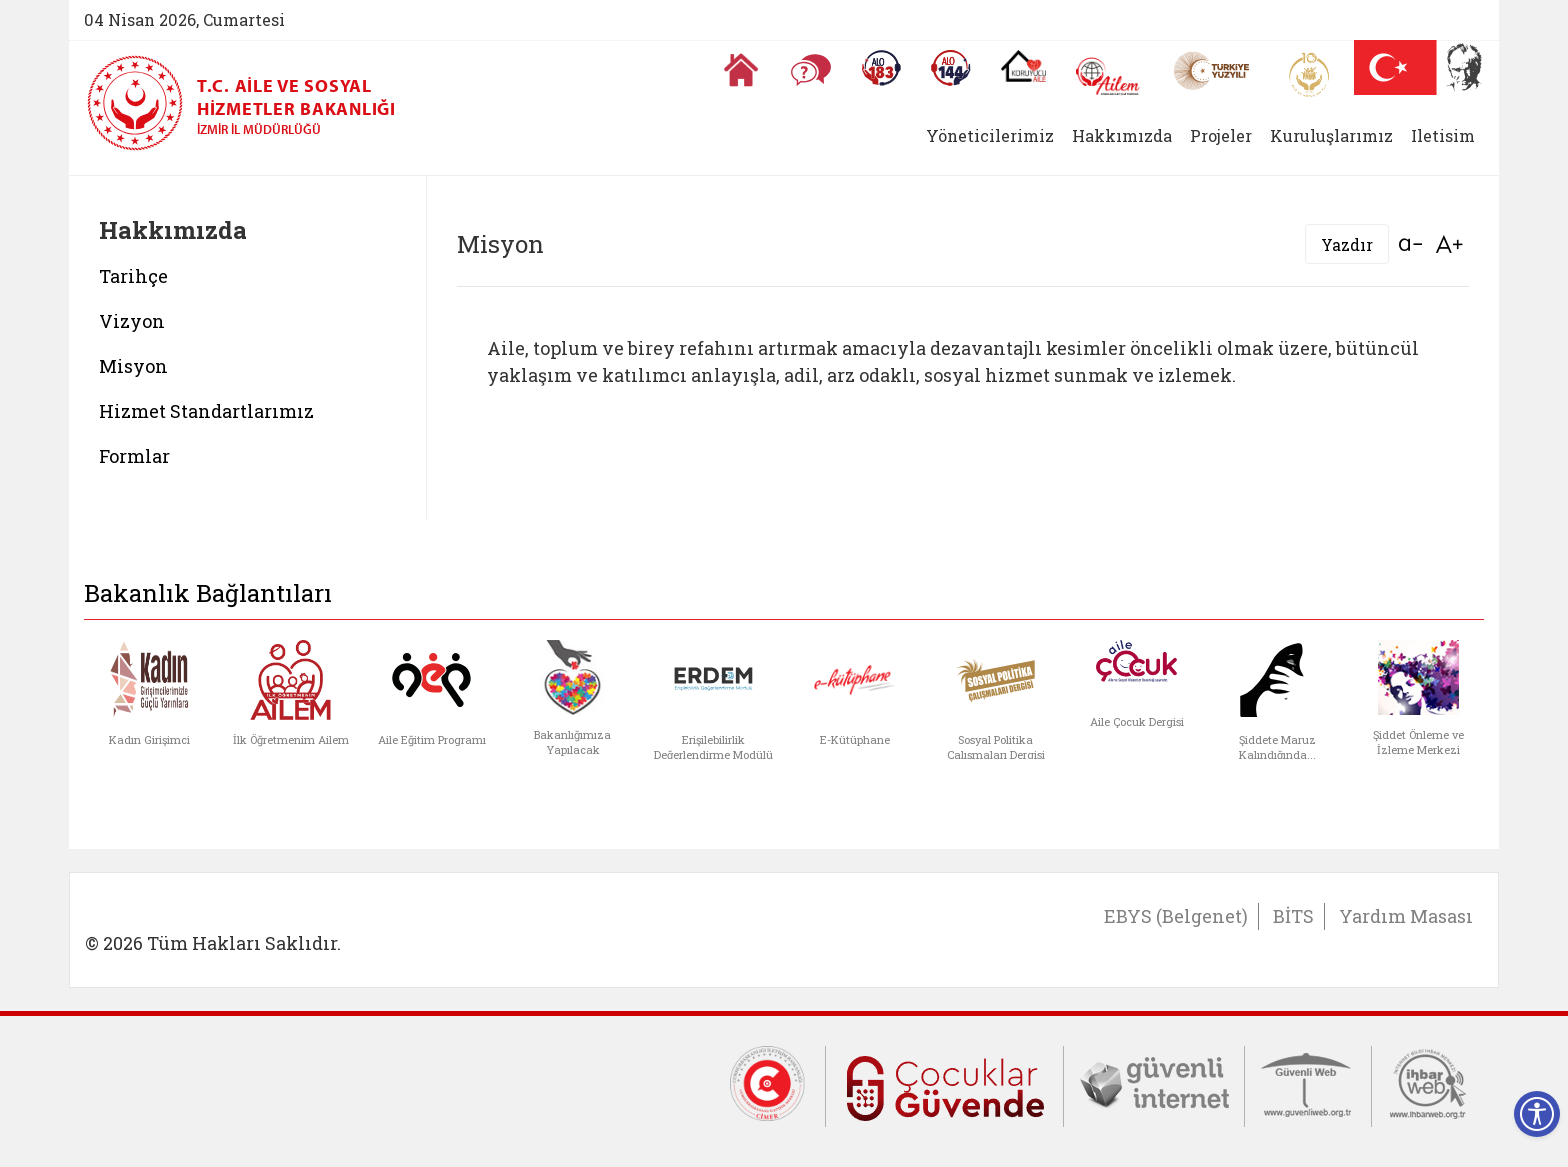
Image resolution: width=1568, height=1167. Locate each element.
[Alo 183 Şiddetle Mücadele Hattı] (881, 68)
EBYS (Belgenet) (1176, 916)
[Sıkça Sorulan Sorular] (811, 70)
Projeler (1221, 135)
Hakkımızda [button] (1122, 135)
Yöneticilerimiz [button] (990, 135)
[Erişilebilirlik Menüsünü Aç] (1537, 1114)
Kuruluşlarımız (1331, 135)
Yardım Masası (1406, 916)
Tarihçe (133, 276)
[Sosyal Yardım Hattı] (951, 68)
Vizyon (132, 321)
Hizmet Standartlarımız (206, 411)
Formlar (134, 456)
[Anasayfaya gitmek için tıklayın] (741, 70)
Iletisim (1443, 135)
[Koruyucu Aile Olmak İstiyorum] (1023, 66)
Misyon (133, 366)
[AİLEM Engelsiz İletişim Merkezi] (1108, 76)
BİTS (1293, 916)
